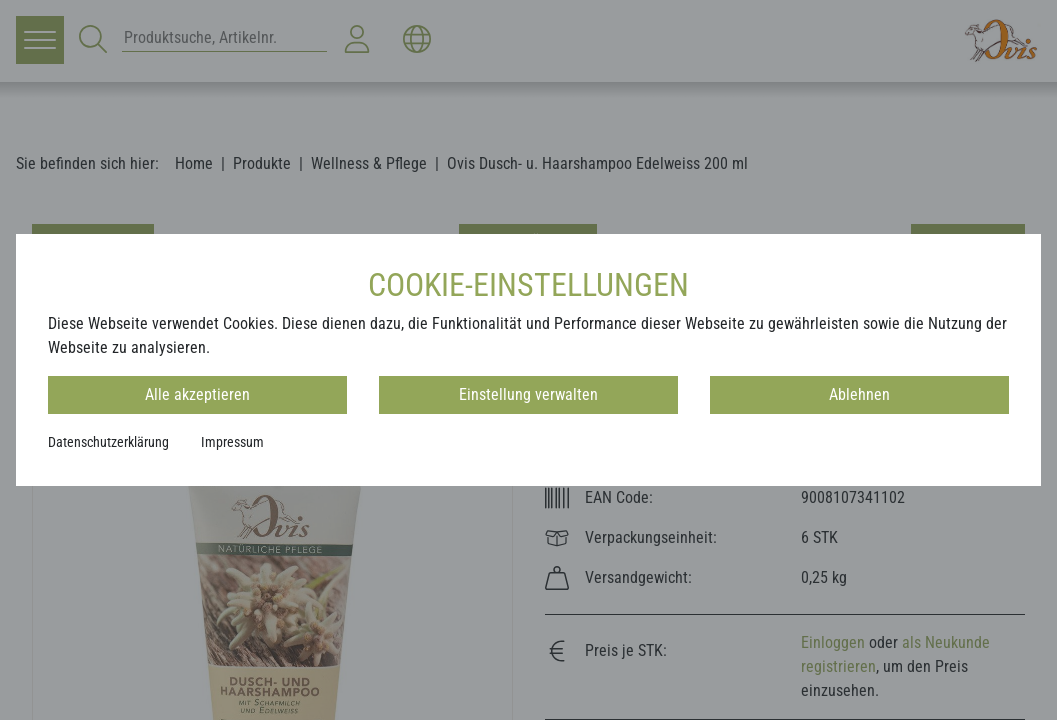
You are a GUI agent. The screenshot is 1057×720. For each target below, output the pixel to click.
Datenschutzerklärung (108, 442)
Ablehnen (859, 394)
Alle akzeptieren (197, 394)
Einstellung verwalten (528, 394)
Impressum (232, 442)
